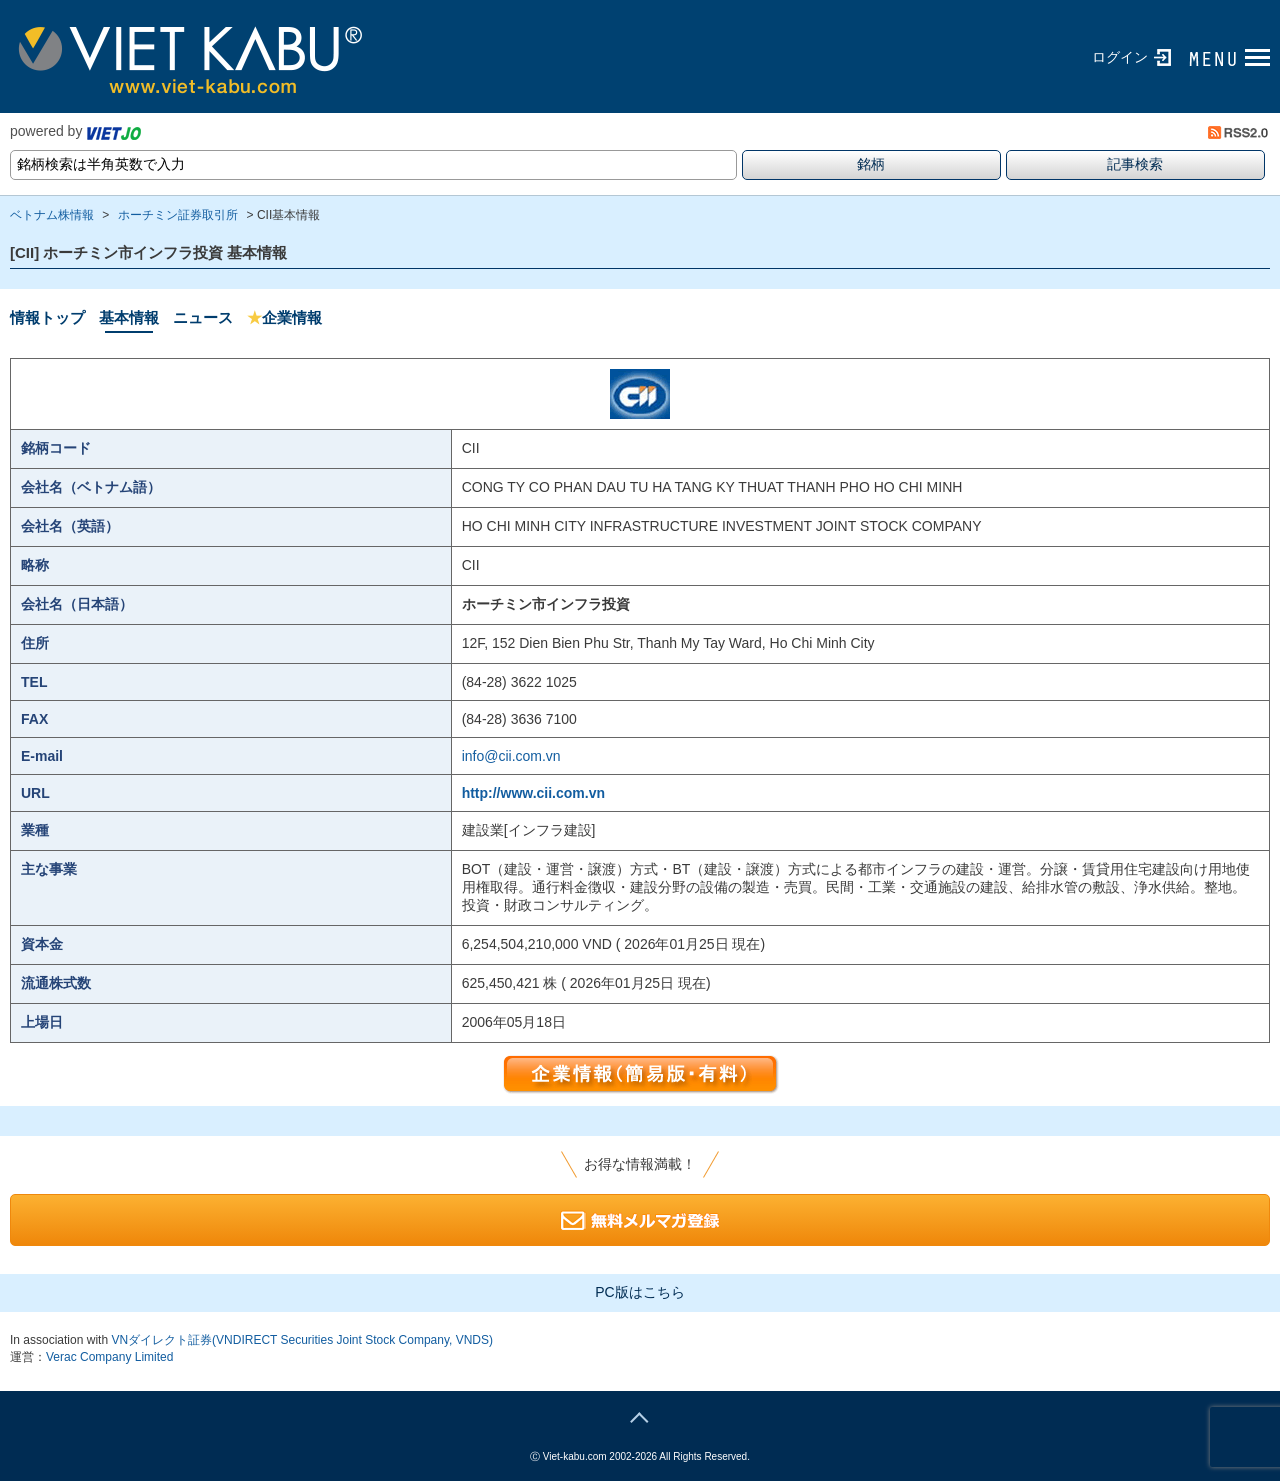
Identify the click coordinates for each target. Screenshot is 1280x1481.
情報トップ (47, 317)
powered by (75, 131)
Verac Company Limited (109, 1357)
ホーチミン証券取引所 (178, 215)
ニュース (203, 317)
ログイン (1120, 57)
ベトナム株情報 (52, 215)
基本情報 (129, 317)
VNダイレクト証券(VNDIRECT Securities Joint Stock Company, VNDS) (302, 1340)
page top (640, 1415)
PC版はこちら (639, 1292)
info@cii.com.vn (511, 756)
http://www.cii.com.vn (533, 793)
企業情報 (284, 317)
